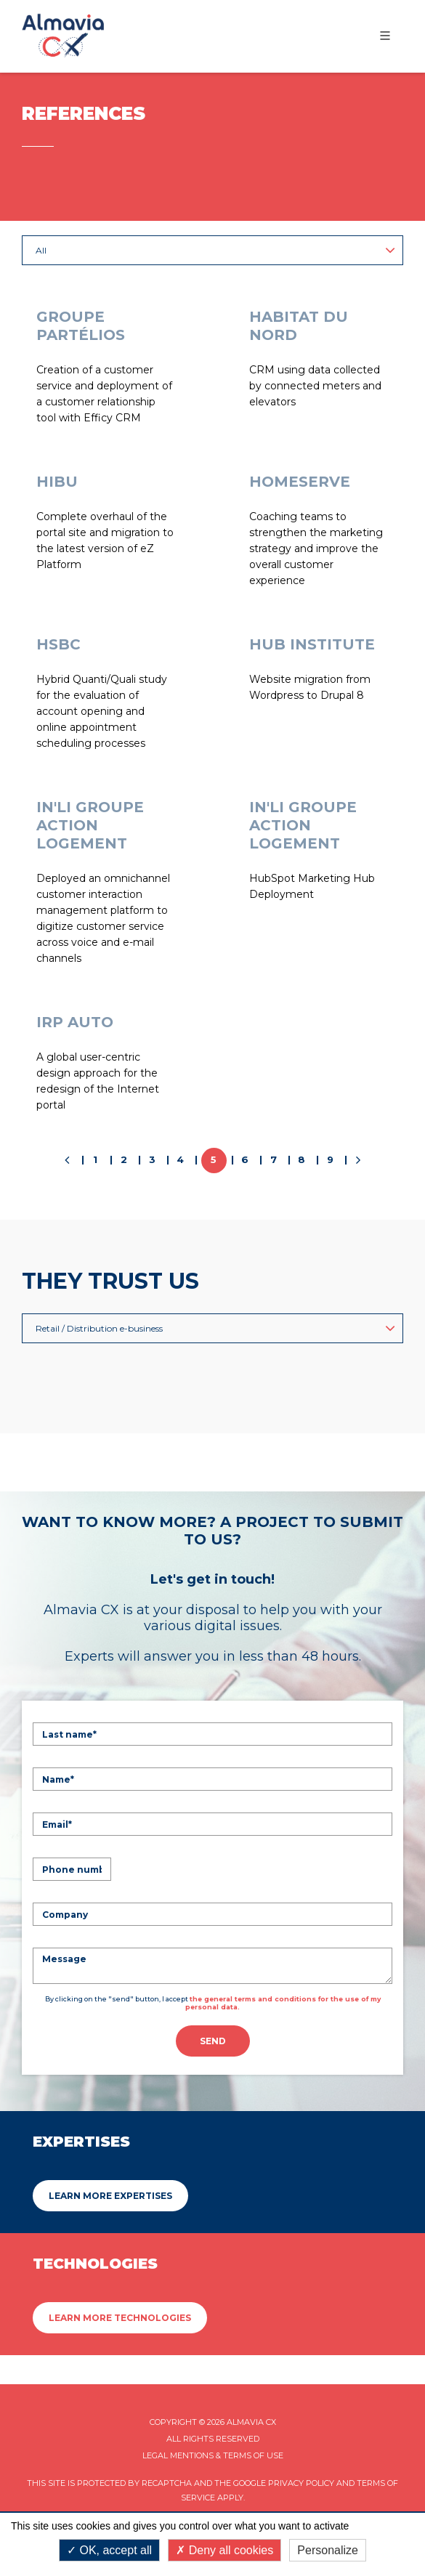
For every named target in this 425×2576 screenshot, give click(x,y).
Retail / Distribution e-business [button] (215, 1328)
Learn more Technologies (120, 2317)
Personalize (327, 2550)
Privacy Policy (301, 2483)
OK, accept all (109, 2550)
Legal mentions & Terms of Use (212, 2455)
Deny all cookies (224, 2550)
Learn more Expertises (110, 2195)
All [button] (215, 250)
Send (213, 2041)
